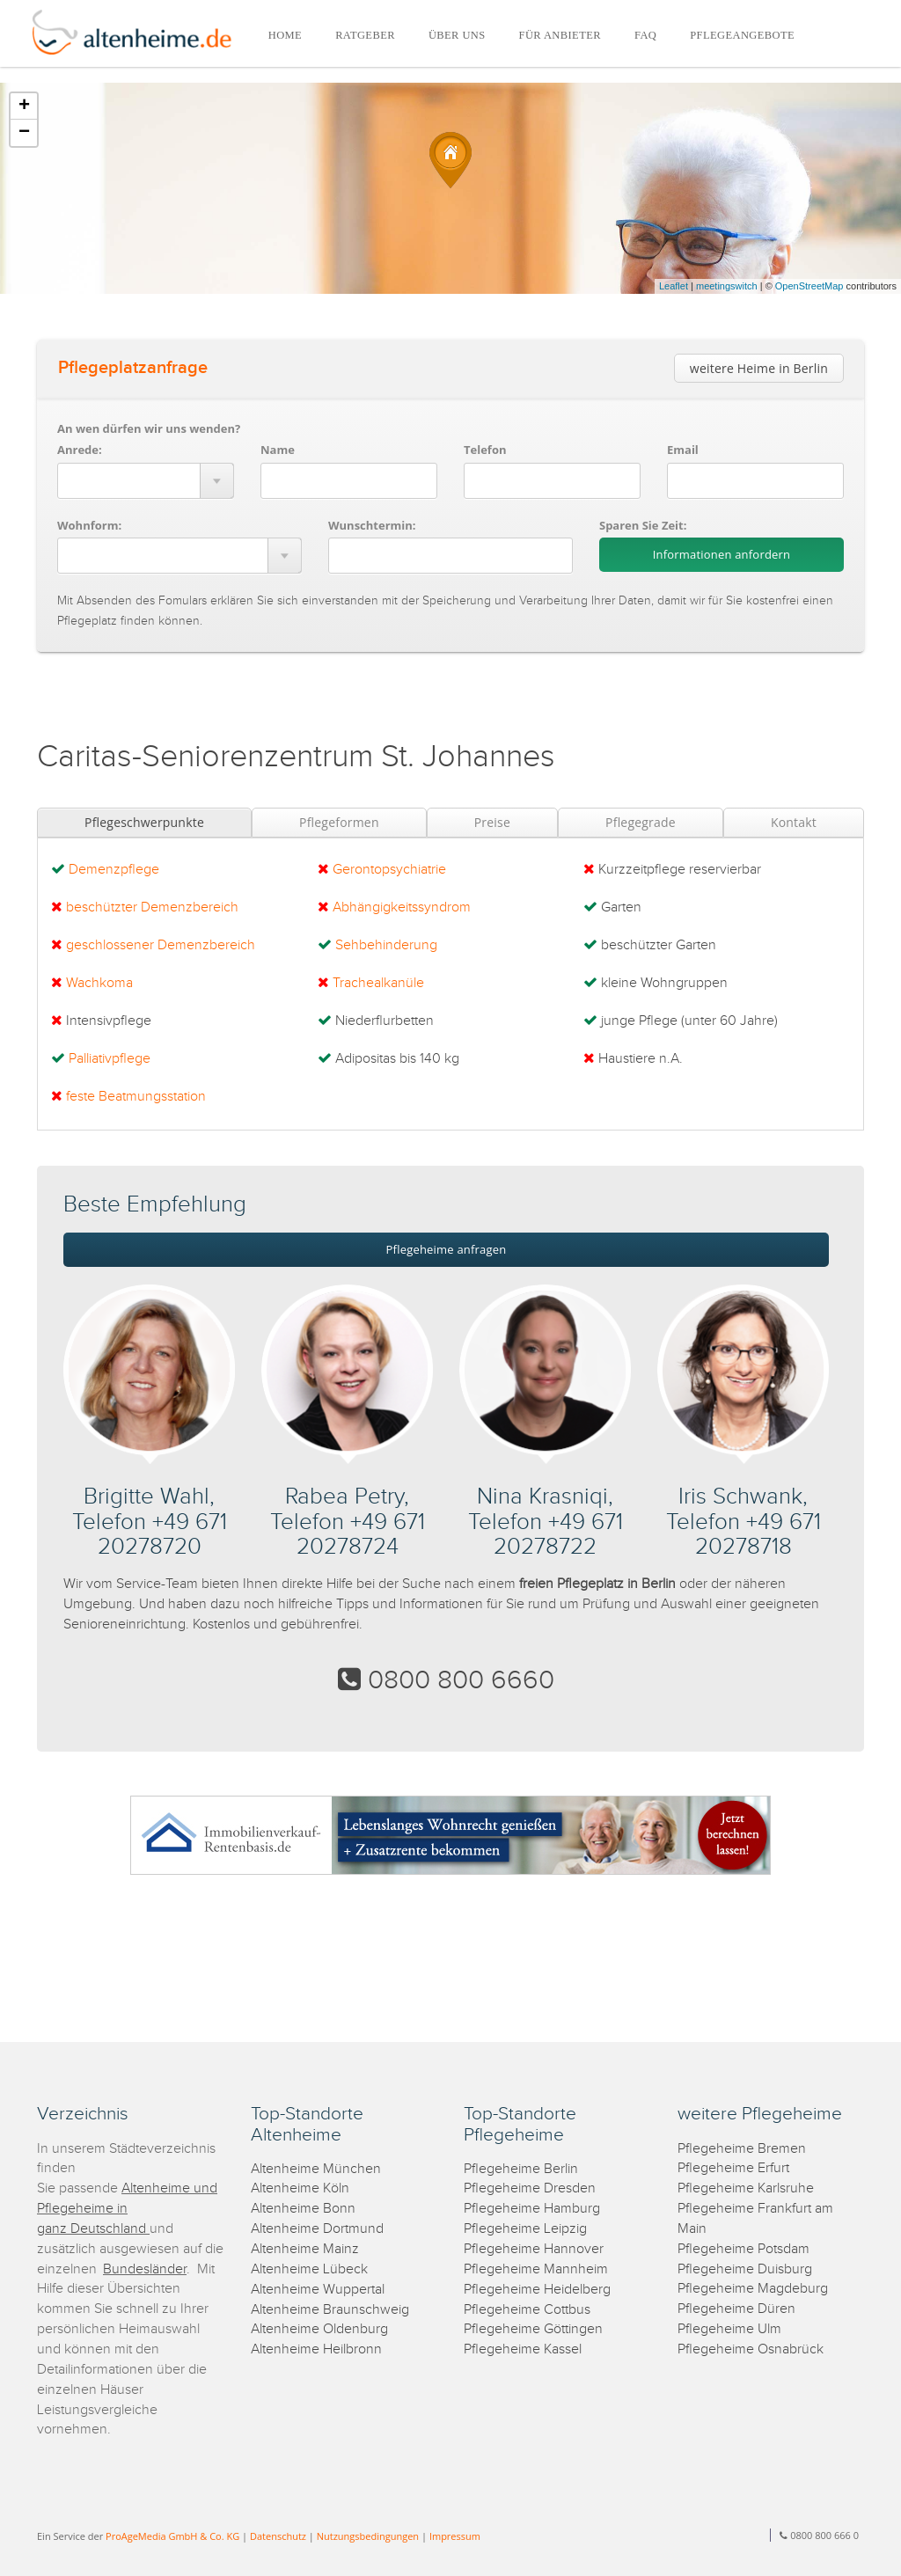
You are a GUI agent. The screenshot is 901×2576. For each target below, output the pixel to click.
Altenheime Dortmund (317, 2229)
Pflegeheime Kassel (523, 2349)
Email (683, 449)
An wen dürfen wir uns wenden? (148, 428)
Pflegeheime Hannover (534, 2249)
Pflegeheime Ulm (729, 2329)
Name (277, 449)
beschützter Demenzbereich (152, 907)
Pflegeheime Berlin (521, 2169)
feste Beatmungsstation (136, 1096)
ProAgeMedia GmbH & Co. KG (172, 2536)
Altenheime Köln (300, 2188)
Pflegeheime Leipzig (525, 2229)
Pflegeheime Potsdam (743, 2249)
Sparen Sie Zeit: (642, 525)
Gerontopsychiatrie (389, 869)
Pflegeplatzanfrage (133, 367)
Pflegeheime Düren (736, 2309)
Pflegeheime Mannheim (536, 2269)
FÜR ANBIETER (560, 35)
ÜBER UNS (457, 35)
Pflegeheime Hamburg (532, 2208)
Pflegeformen (339, 822)
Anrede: (79, 449)
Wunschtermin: (372, 525)
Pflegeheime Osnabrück (751, 2349)
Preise (492, 822)
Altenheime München (316, 2169)
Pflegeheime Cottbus (527, 2310)
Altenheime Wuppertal (318, 2289)
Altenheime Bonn (303, 2208)
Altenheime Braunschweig (330, 2310)
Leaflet (673, 286)
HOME (285, 35)
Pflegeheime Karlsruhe (746, 2188)
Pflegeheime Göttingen (533, 2329)
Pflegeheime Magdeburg (753, 2288)
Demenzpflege (114, 869)
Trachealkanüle (378, 983)
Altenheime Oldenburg (319, 2329)
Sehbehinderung (386, 945)
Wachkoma (99, 983)
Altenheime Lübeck (309, 2269)
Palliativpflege (109, 1058)
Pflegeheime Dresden (530, 2188)
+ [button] (24, 106)
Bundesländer (145, 2269)
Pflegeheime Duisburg (745, 2269)
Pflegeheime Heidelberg (537, 2289)
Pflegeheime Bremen (742, 2149)
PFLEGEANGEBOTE (742, 35)
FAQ (645, 35)
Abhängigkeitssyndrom (402, 907)
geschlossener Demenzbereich (160, 945)
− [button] (24, 133)
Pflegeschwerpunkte (144, 822)
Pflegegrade (640, 822)
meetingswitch (727, 286)
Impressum (454, 2536)
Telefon (485, 449)
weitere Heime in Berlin (759, 368)
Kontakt (794, 822)
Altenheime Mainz (305, 2249)
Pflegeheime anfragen (446, 1249)
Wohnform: (89, 525)
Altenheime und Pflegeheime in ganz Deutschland (127, 2208)
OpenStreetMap (809, 286)
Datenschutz (278, 2536)
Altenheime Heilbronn (316, 2349)
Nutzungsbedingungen (368, 2536)
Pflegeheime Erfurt (733, 2168)
